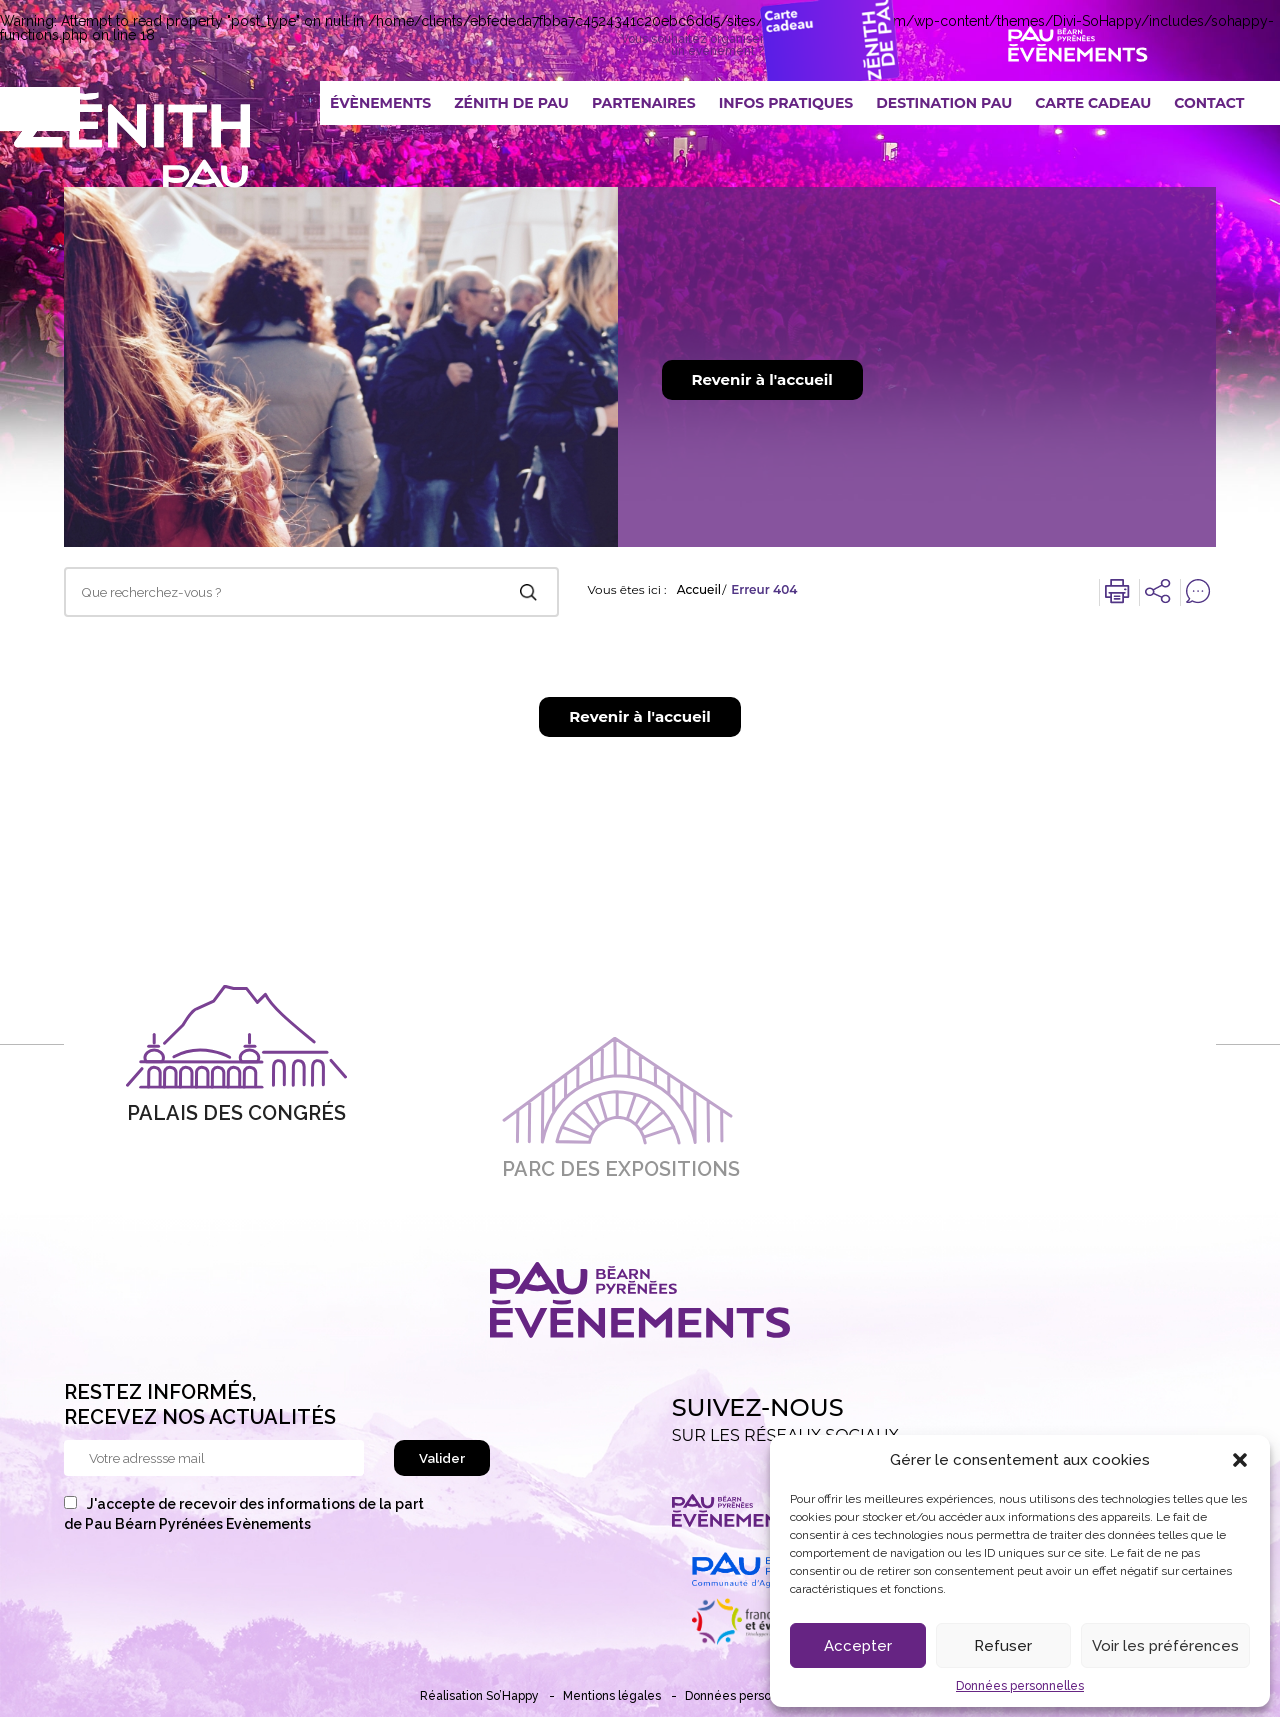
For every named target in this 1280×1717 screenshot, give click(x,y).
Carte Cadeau (1093, 103)
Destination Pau (944, 103)
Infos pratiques (786, 103)
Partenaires (644, 103)
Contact (1209, 103)
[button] (1240, 1460)
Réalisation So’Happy (479, 1696)
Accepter (858, 1646)
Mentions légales (612, 1696)
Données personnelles (1020, 1686)
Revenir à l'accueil (762, 379)
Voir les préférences (1165, 1646)
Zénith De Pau (511, 103)
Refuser (1003, 1646)
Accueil (699, 590)
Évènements (380, 103)
